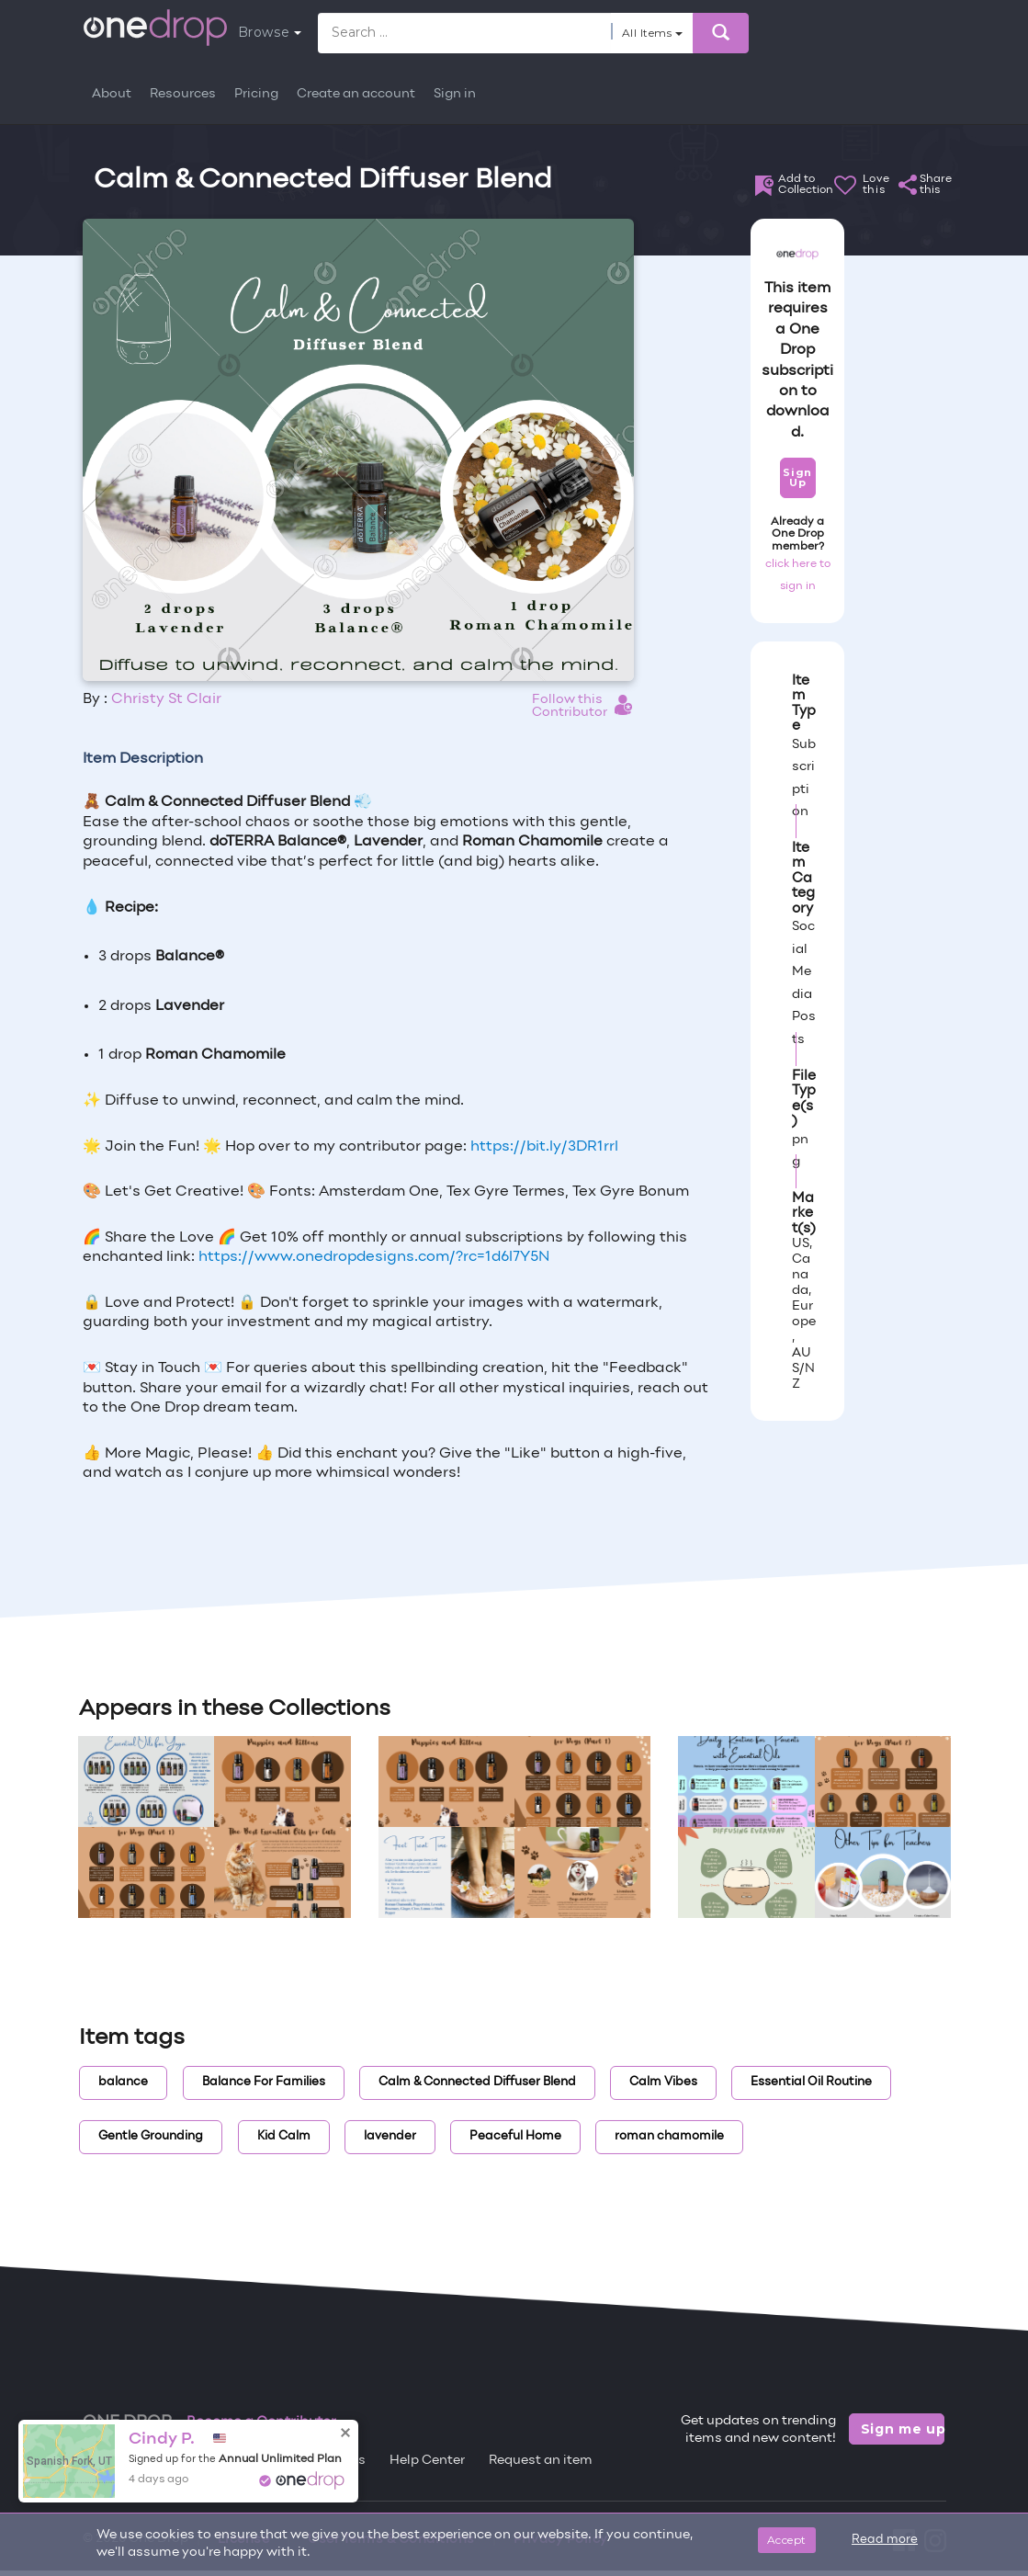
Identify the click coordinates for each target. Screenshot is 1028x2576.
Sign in (455, 94)
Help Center (427, 2461)
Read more (885, 2540)
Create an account (356, 94)
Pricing (256, 94)
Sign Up (797, 477)
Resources (183, 94)
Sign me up (903, 2429)
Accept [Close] (787, 2540)
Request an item (541, 2461)
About (111, 94)
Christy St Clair (166, 699)
